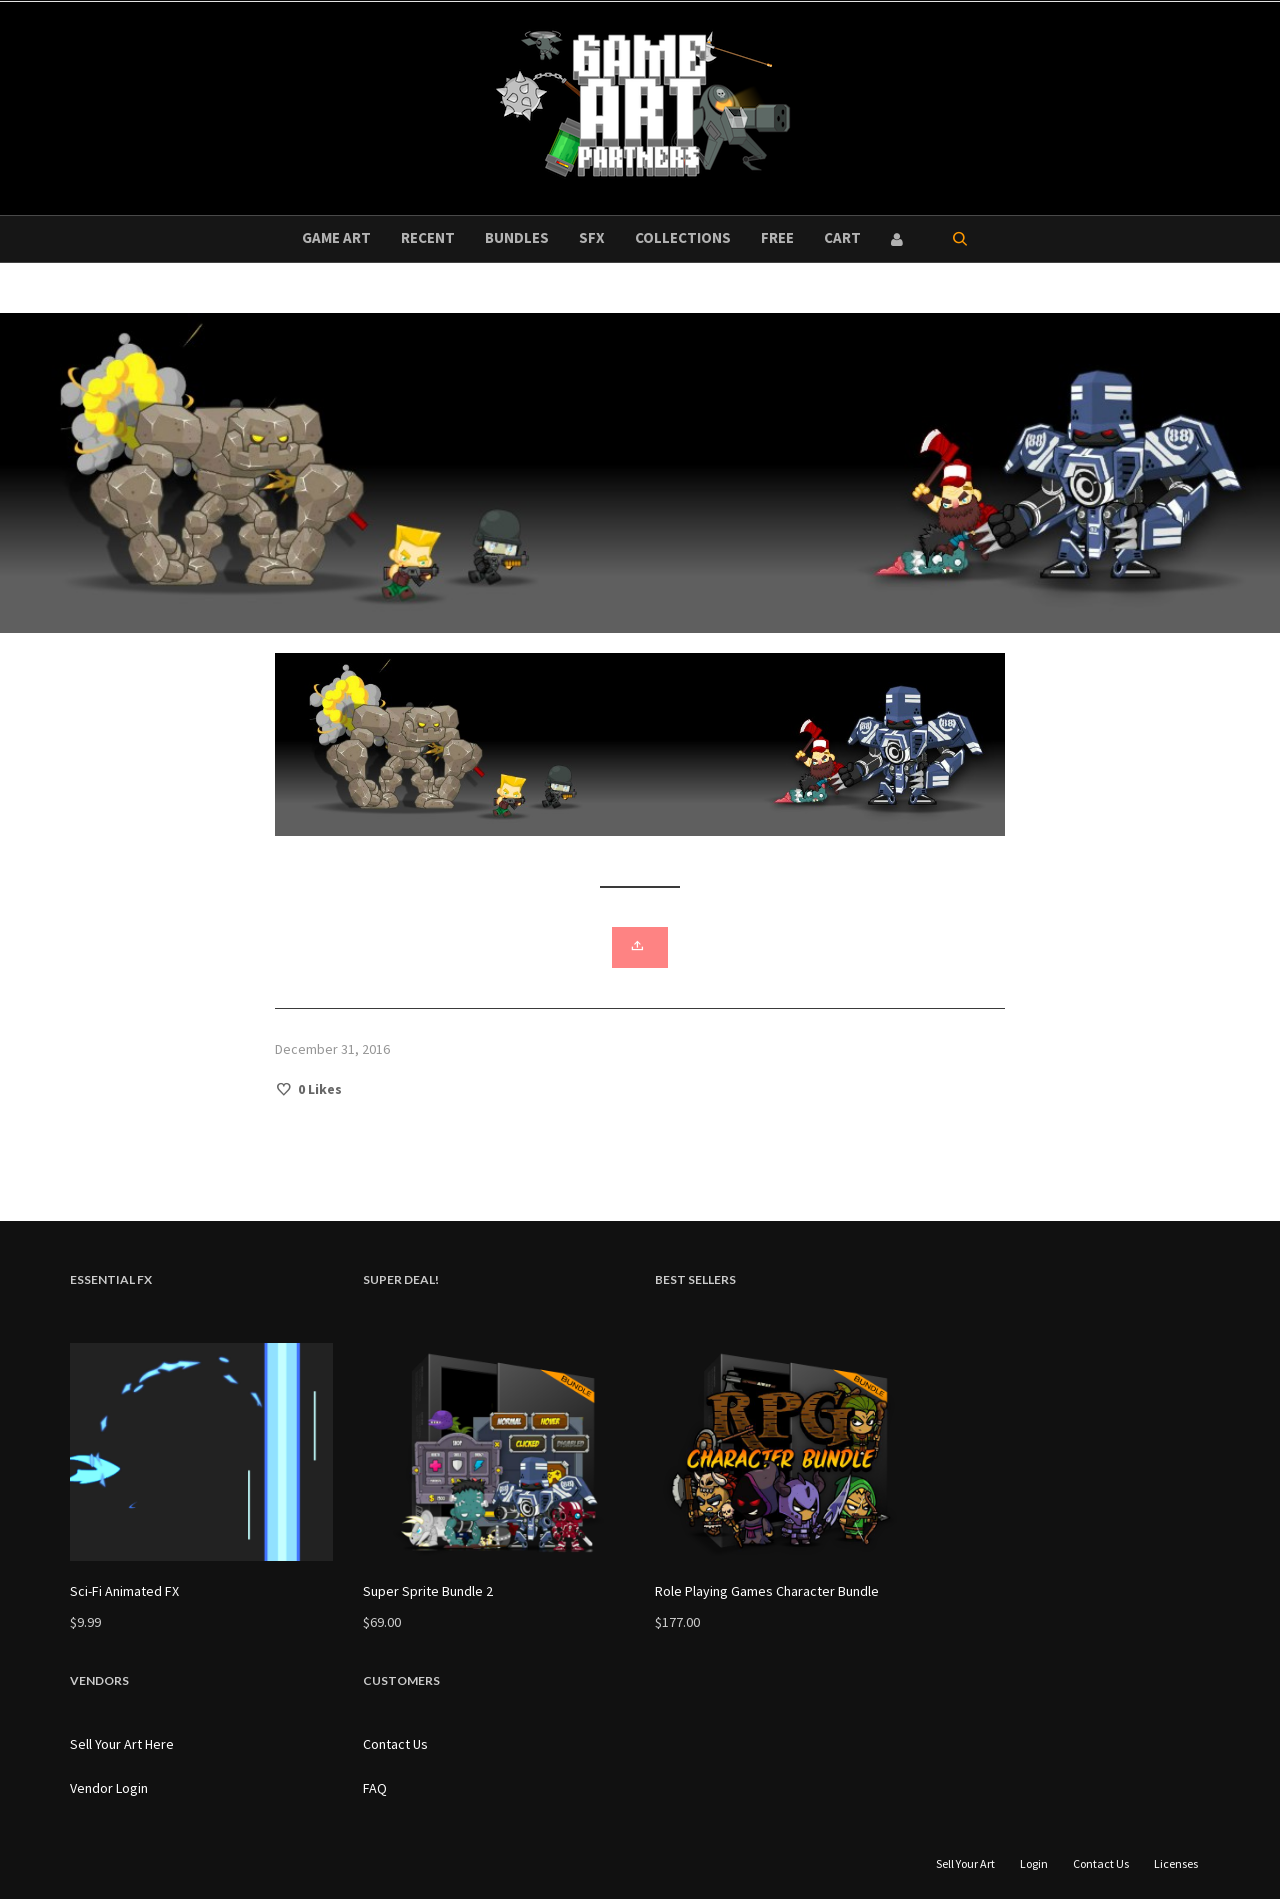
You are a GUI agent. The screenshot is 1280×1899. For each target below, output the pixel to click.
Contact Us (395, 1744)
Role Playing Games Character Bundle (767, 1591)
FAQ (375, 1788)
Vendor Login (109, 1788)
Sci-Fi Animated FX (124, 1591)
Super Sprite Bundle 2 (428, 1591)
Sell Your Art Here (122, 1744)
